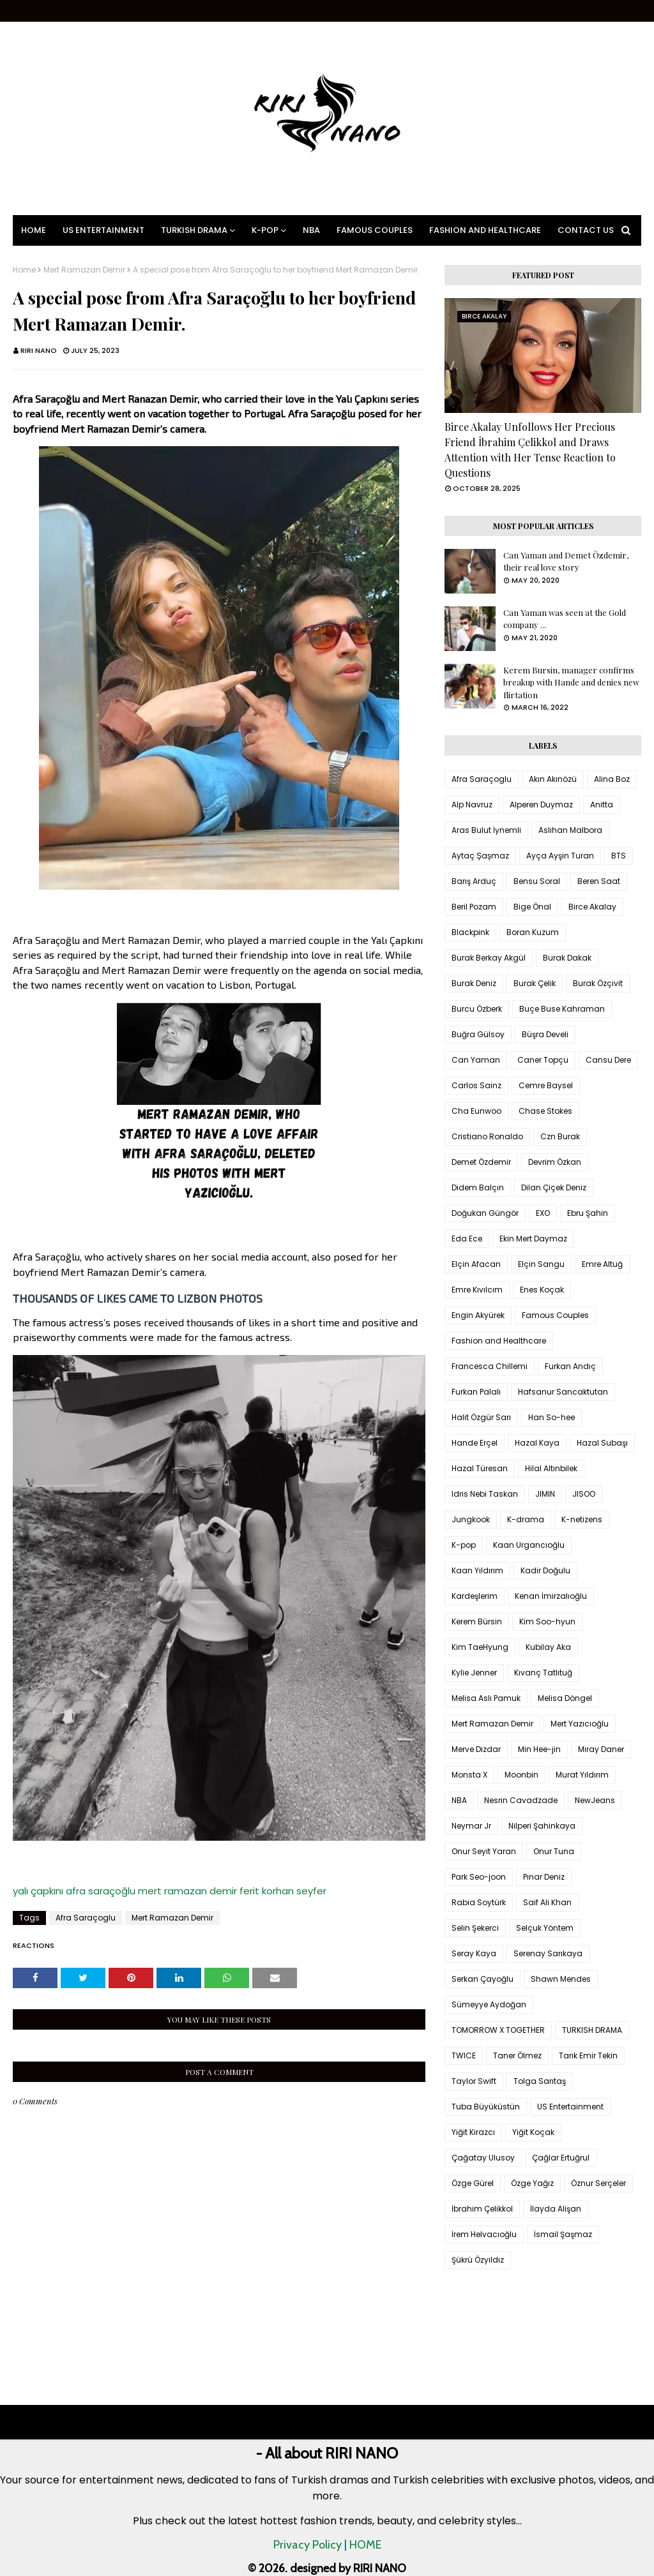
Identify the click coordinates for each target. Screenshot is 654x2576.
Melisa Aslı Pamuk (486, 1698)
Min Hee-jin (539, 1749)
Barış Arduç (474, 881)
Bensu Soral (536, 881)
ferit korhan (267, 1891)
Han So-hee (551, 1417)
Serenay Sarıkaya (547, 1953)
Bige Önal (532, 906)
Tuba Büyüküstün (486, 2106)
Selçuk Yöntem (545, 1927)
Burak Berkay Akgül (489, 957)
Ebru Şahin (587, 1213)
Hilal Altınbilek (551, 1468)
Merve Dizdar (476, 1749)
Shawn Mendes (561, 1978)
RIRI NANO (38, 350)
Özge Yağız (532, 2183)
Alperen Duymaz (541, 804)
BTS (618, 855)
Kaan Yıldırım (477, 1570)
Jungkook (471, 1519)
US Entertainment (570, 2106)
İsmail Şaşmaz (563, 2234)
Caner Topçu (542, 1059)
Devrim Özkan (554, 1162)
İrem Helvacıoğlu (484, 2234)
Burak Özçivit (598, 983)
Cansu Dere (608, 1059)
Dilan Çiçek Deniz (553, 1187)
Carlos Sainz (476, 1085)
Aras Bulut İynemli (486, 830)
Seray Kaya (474, 1953)
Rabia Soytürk (479, 1902)
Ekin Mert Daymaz (533, 1238)
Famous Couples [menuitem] (375, 230)
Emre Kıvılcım (477, 1289)
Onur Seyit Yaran (484, 1851)
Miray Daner (601, 1749)
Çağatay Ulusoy (483, 2157)
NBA (459, 1800)
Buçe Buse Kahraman (562, 1008)
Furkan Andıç (570, 1366)
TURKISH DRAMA (592, 2030)
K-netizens (581, 1519)
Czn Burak (560, 1136)
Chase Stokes (545, 1110)
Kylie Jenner (474, 1672)
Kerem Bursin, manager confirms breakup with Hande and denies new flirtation (571, 682)
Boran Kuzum (532, 932)
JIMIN (545, 1493)
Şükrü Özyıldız (478, 2259)
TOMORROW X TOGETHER (498, 2030)
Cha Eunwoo (476, 1110)
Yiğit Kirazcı (473, 2132)
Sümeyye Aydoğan (489, 2004)
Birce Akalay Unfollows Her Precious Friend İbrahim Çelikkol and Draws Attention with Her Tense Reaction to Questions (530, 449)
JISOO (583, 1493)
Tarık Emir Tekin (588, 2055)
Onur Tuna (553, 1851)
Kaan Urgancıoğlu (529, 1544)
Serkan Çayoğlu (482, 1978)
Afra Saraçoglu (86, 1917)
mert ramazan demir (187, 1891)
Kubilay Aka (548, 1647)
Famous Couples (555, 1315)
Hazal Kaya (537, 1442)
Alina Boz (612, 779)
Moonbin (521, 1774)
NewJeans (595, 1800)
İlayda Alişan (555, 2208)
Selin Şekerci (475, 1927)
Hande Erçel (475, 1442)
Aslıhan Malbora (570, 830)
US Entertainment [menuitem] (103, 230)
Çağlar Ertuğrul (560, 2157)
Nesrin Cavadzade (521, 1800)
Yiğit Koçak (533, 2132)
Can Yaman (476, 1059)
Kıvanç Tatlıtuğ (543, 1672)
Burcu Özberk (477, 1008)
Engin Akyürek (478, 1315)
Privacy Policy (307, 2545)
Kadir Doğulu (545, 1570)
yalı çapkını (38, 1891)
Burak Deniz (474, 983)
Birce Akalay (592, 906)
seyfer (311, 1891)
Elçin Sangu (541, 1264)
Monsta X (469, 1774)
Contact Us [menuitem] (586, 230)
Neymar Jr (471, 1825)
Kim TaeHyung (480, 1647)
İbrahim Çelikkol (482, 2208)
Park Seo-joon (479, 1876)
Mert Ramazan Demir (84, 270)
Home (24, 270)
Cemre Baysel (546, 1085)
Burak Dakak (567, 957)
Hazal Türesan (480, 1468)
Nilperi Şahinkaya (541, 1825)
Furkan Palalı (476, 1391)
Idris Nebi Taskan (485, 1493)
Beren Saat (598, 881)
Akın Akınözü (553, 779)
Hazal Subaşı (602, 1442)
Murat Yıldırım (582, 1774)
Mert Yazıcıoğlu (580, 1723)
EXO (543, 1213)
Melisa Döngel (565, 1698)
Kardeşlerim (475, 1596)
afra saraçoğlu (100, 1891)
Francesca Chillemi (490, 1366)
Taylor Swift (474, 2081)
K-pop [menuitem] (265, 230)
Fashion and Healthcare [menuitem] (485, 230)
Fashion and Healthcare (499, 1340)
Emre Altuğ (602, 1264)
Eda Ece (467, 1238)
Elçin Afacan (476, 1264)
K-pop (464, 1544)
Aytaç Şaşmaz (480, 855)
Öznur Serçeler (598, 2183)
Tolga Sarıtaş (539, 2081)
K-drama (525, 1519)
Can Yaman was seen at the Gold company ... (564, 619)
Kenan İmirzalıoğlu (551, 1596)
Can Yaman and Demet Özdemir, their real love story (565, 561)
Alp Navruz (472, 804)
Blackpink (470, 932)
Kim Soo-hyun (547, 1621)
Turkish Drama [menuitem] (194, 230)
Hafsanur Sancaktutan (563, 1391)
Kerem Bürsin (477, 1621)
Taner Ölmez (517, 2055)
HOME (365, 2545)
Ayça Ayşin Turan (560, 855)
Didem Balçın (478, 1187)
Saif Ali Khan (547, 1902)
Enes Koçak (542, 1289)
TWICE (464, 2055)
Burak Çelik (534, 983)
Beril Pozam (474, 906)
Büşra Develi (545, 1034)
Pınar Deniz (544, 1876)
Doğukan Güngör (485, 1213)
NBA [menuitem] (311, 230)
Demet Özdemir (481, 1162)
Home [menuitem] (33, 230)
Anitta (601, 804)
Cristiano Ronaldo (487, 1136)
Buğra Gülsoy (478, 1034)
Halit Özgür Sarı (481, 1417)
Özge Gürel (473, 2183)
